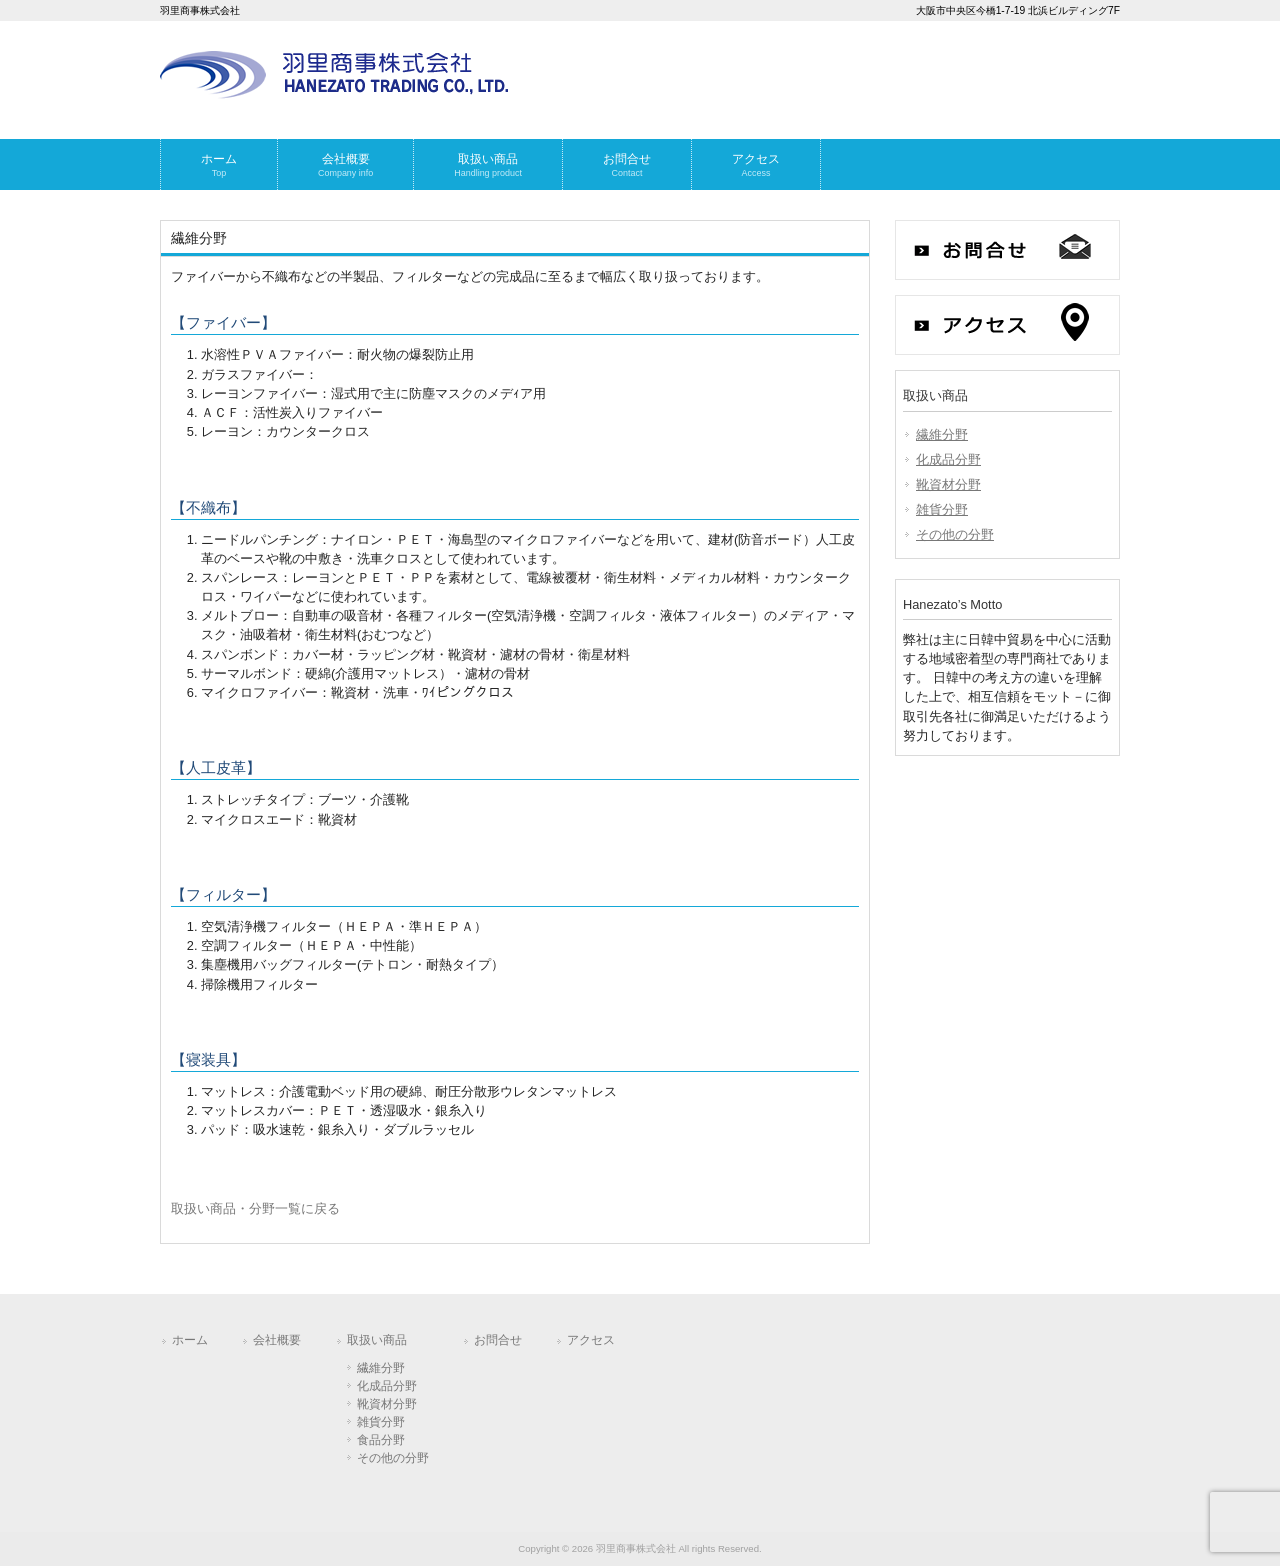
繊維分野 (942, 434)
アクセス (591, 1340)
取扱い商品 (377, 1340)
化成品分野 (948, 459)
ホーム (190, 1340)
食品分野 (381, 1440)
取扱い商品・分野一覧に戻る (255, 1208)
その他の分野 (955, 534)
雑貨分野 (942, 509)
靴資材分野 (948, 484)
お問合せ (498, 1340)
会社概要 (277, 1340)
